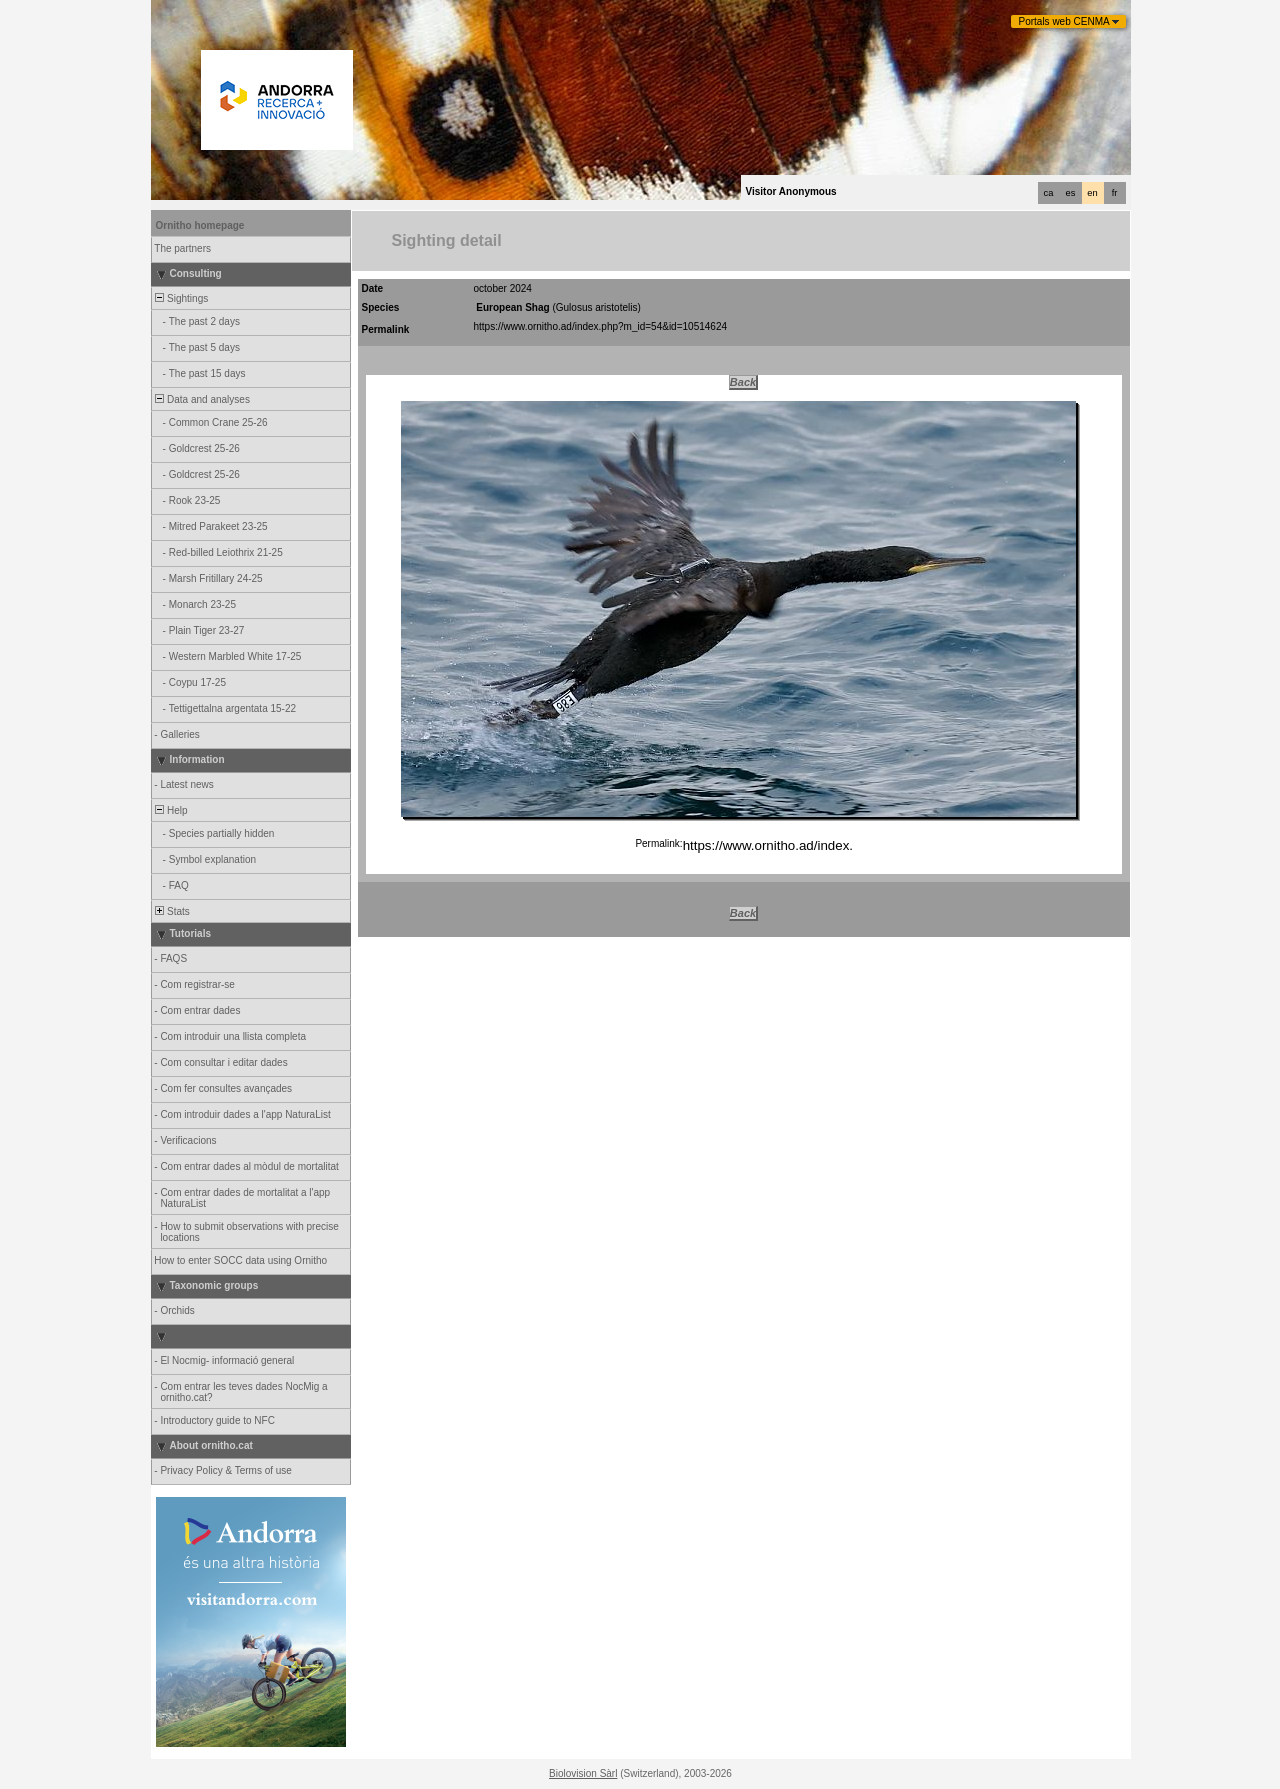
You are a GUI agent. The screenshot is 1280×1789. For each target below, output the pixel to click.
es (1071, 193)
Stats (171, 911)
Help (170, 810)
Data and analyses (201, 399)
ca (1049, 193)
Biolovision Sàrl (583, 1773)
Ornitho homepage (200, 225)
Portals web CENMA (1064, 21)
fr (1115, 193)
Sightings (181, 298)
